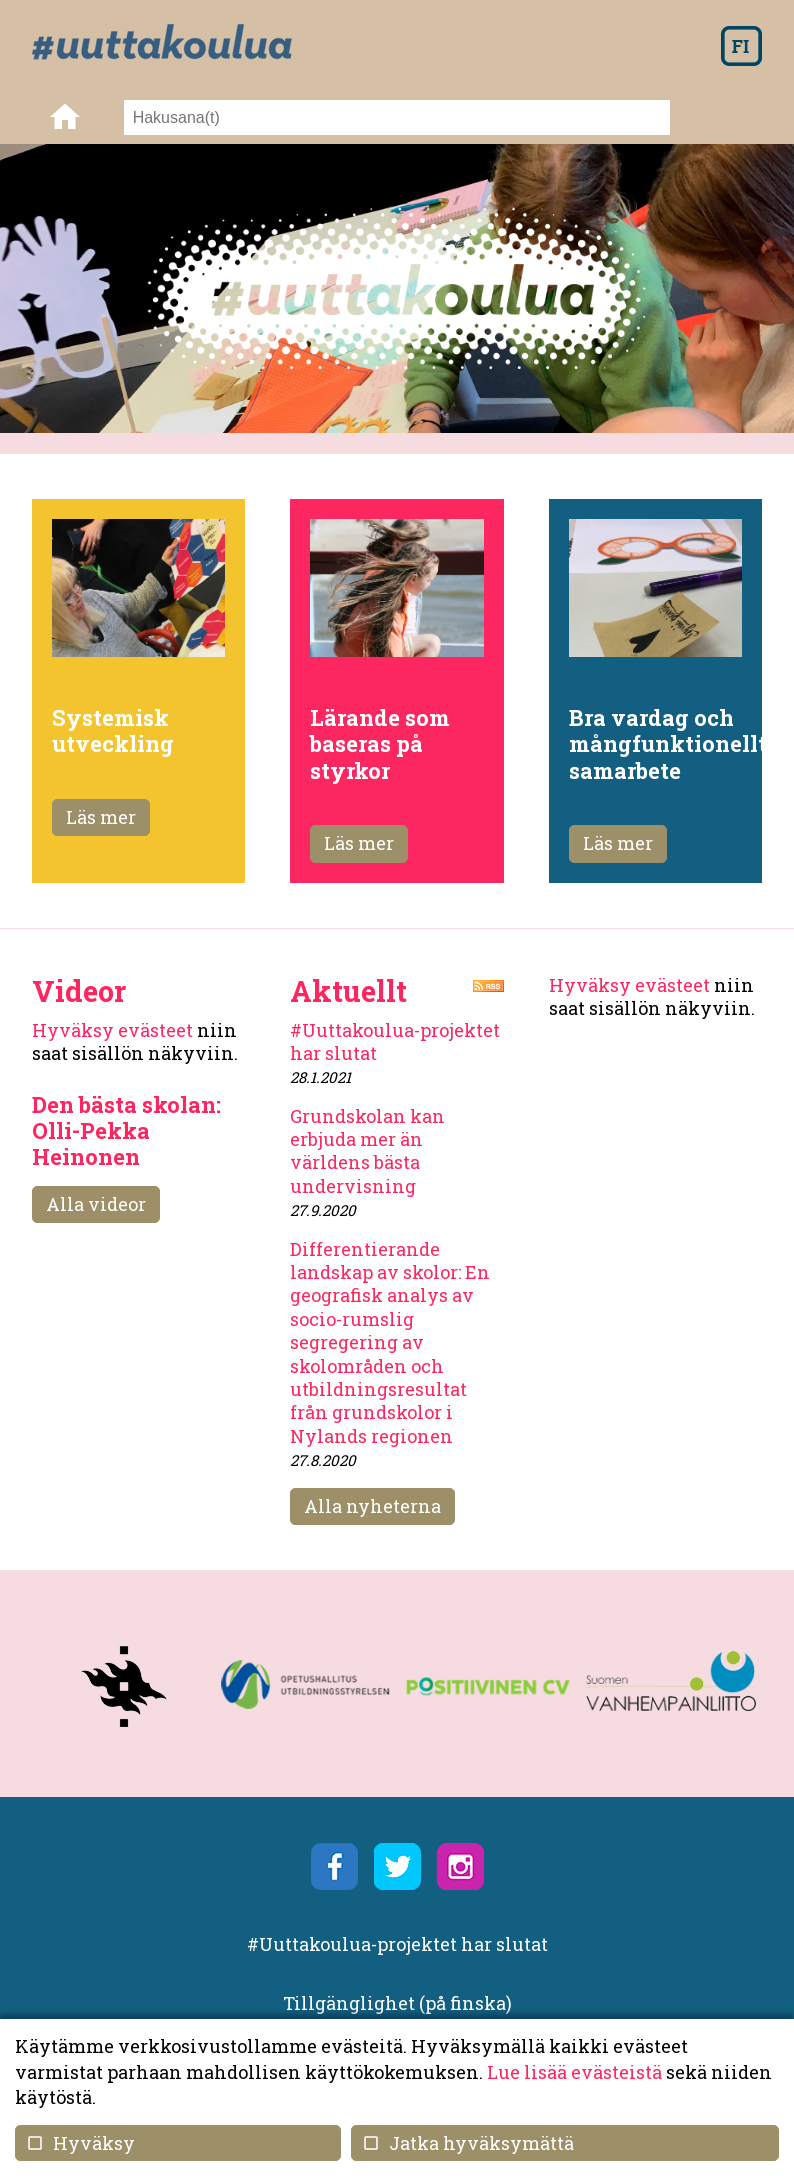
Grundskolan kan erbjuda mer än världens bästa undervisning (367, 1151)
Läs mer (101, 817)
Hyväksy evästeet (112, 1030)
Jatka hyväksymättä (467, 2143)
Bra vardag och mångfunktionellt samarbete (668, 744)
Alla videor (96, 1204)
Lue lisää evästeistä (574, 2072)
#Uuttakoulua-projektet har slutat (395, 1041)
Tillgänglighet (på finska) (397, 2003)
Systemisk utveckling (113, 730)
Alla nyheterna (372, 1506)
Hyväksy (80, 2143)
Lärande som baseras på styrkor (380, 744)
